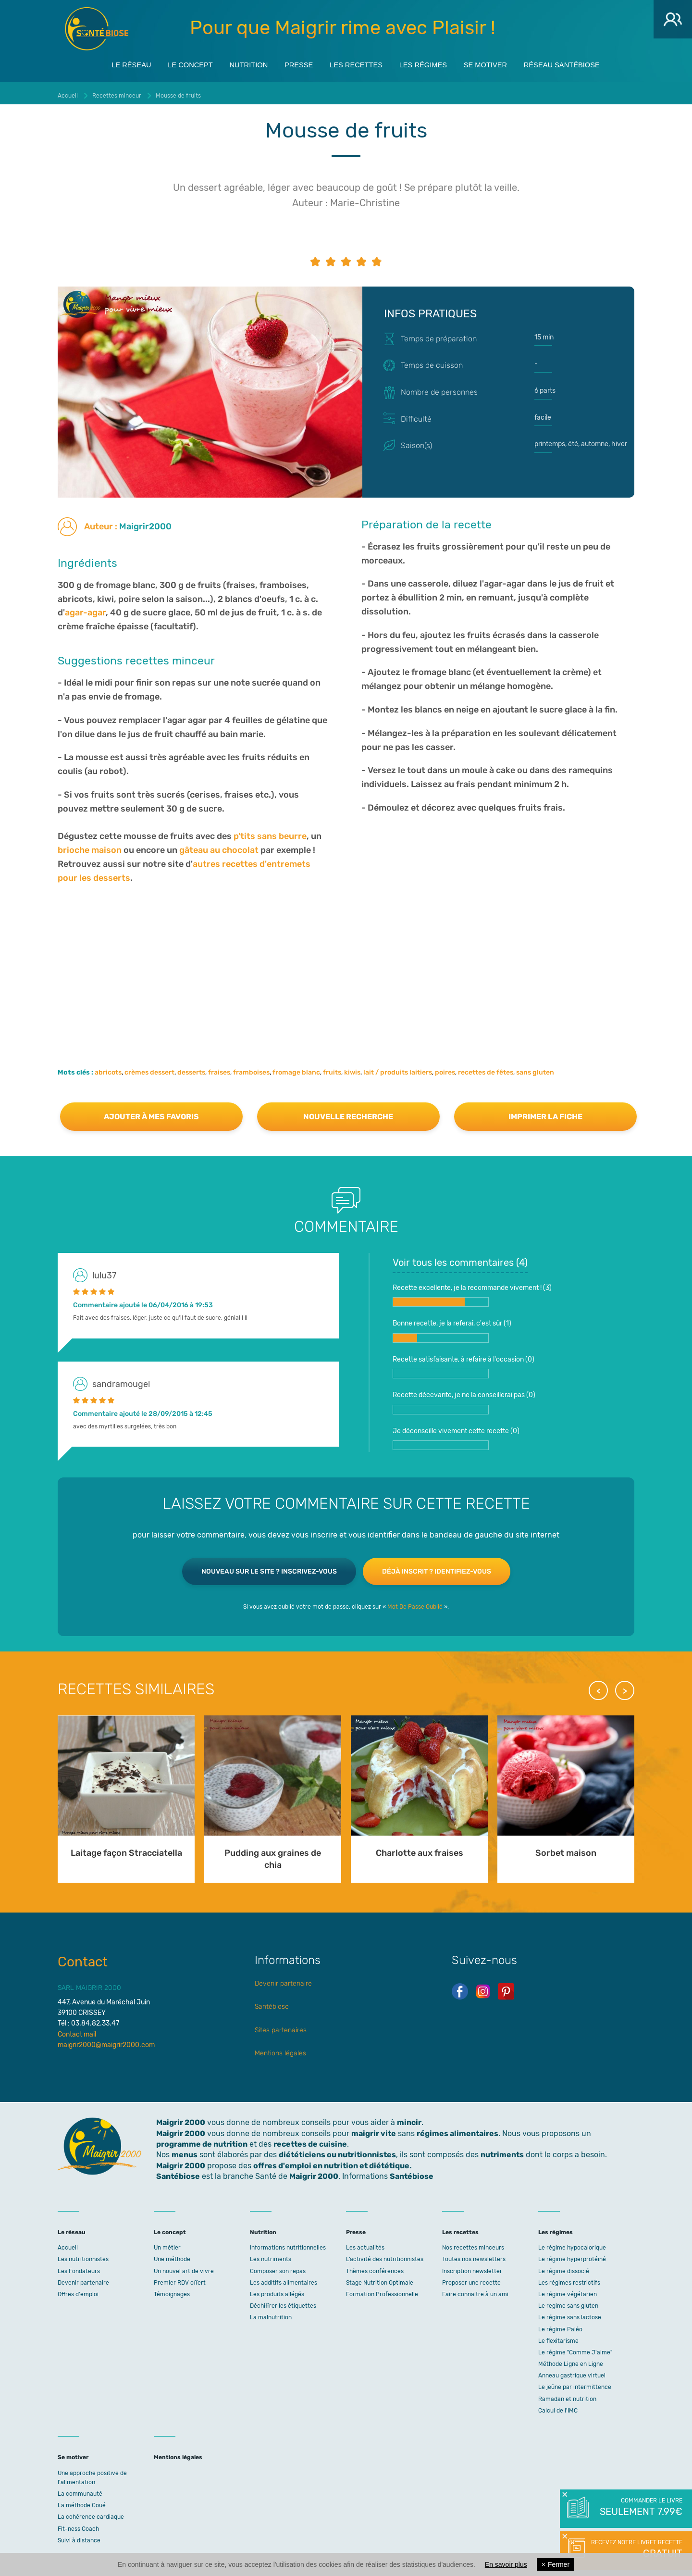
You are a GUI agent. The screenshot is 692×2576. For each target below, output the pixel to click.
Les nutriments (270, 2254)
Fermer (555, 2564)
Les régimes (431, 63)
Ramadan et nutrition (567, 2394)
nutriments (502, 2150)
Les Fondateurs (79, 2266)
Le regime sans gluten (568, 2301)
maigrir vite (373, 2129)
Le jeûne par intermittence (574, 2382)
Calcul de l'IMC (558, 2406)
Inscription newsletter (472, 2266)
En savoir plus (506, 2564)
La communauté (80, 2489)
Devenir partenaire (283, 1979)
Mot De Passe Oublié (415, 1602)
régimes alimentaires (457, 2129)
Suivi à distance (79, 2536)
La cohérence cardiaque (91, 2512)
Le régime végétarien (567, 2290)
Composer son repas (278, 2266)
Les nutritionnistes (83, 2254)
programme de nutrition (201, 2139)
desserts (191, 1068)
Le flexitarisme (558, 2336)
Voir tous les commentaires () (460, 1258)
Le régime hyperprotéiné (572, 2254)
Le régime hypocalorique (572, 2243)
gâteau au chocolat (219, 845)
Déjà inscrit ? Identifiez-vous (436, 1567)
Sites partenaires (281, 2025)
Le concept (172, 63)
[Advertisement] (346, 957)
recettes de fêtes (485, 1068)
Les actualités (365, 2243)
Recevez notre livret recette (635, 2549)
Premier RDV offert (180, 2278)
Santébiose (272, 2002)
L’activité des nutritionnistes (384, 2254)
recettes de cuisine (310, 2139)
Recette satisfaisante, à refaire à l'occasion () (463, 1362)
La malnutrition (271, 2313)
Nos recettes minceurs (473, 2243)
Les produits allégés (277, 2290)
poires (445, 1068)
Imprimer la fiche (545, 1112)
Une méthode (172, 2254)
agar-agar (85, 608)
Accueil (68, 2243)
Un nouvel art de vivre (184, 2266)
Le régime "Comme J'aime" (575, 2348)
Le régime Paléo (560, 2324)
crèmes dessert (149, 1068)
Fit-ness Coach (78, 2524)
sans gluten (535, 1068)
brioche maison (90, 845)
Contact (83, 1957)
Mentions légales (280, 2049)
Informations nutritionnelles (288, 2243)
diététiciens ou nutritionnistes (337, 2150)
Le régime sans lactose (569, 2313)
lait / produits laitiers (397, 1068)
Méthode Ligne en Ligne (570, 2359)
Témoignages (172, 2290)
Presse (293, 63)
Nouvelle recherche (348, 1112)
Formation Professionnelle (382, 2290)
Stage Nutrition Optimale (379, 2278)
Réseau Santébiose (584, 63)
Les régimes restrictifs (569, 2278)
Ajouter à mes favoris (151, 1112)
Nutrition (237, 63)
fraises (219, 1068)
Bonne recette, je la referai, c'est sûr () (452, 1326)
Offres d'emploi (78, 2290)
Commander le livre (640, 2507)
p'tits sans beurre (270, 831)
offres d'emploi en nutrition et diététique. (332, 2161)
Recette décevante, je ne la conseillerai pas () (464, 1398)
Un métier (167, 2243)
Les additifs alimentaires (283, 2278)
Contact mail (77, 2030)
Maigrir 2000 (96, 28)
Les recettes (356, 63)
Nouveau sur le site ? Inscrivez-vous (269, 1567)
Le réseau (107, 63)
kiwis (352, 1068)
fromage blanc (296, 1068)
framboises (251, 1068)
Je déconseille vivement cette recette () (456, 1434)
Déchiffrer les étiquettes (283, 2301)
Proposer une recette (471, 2278)
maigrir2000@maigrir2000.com (106, 2041)
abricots (108, 1068)
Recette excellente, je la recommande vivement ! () (472, 1290)
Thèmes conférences (375, 2266)
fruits (332, 1068)
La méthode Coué (82, 2501)
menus (185, 2150)
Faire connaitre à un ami (475, 2290)
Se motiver (500, 63)
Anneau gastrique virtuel (572, 2371)
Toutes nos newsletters (474, 2254)
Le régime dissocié (563, 2266)
